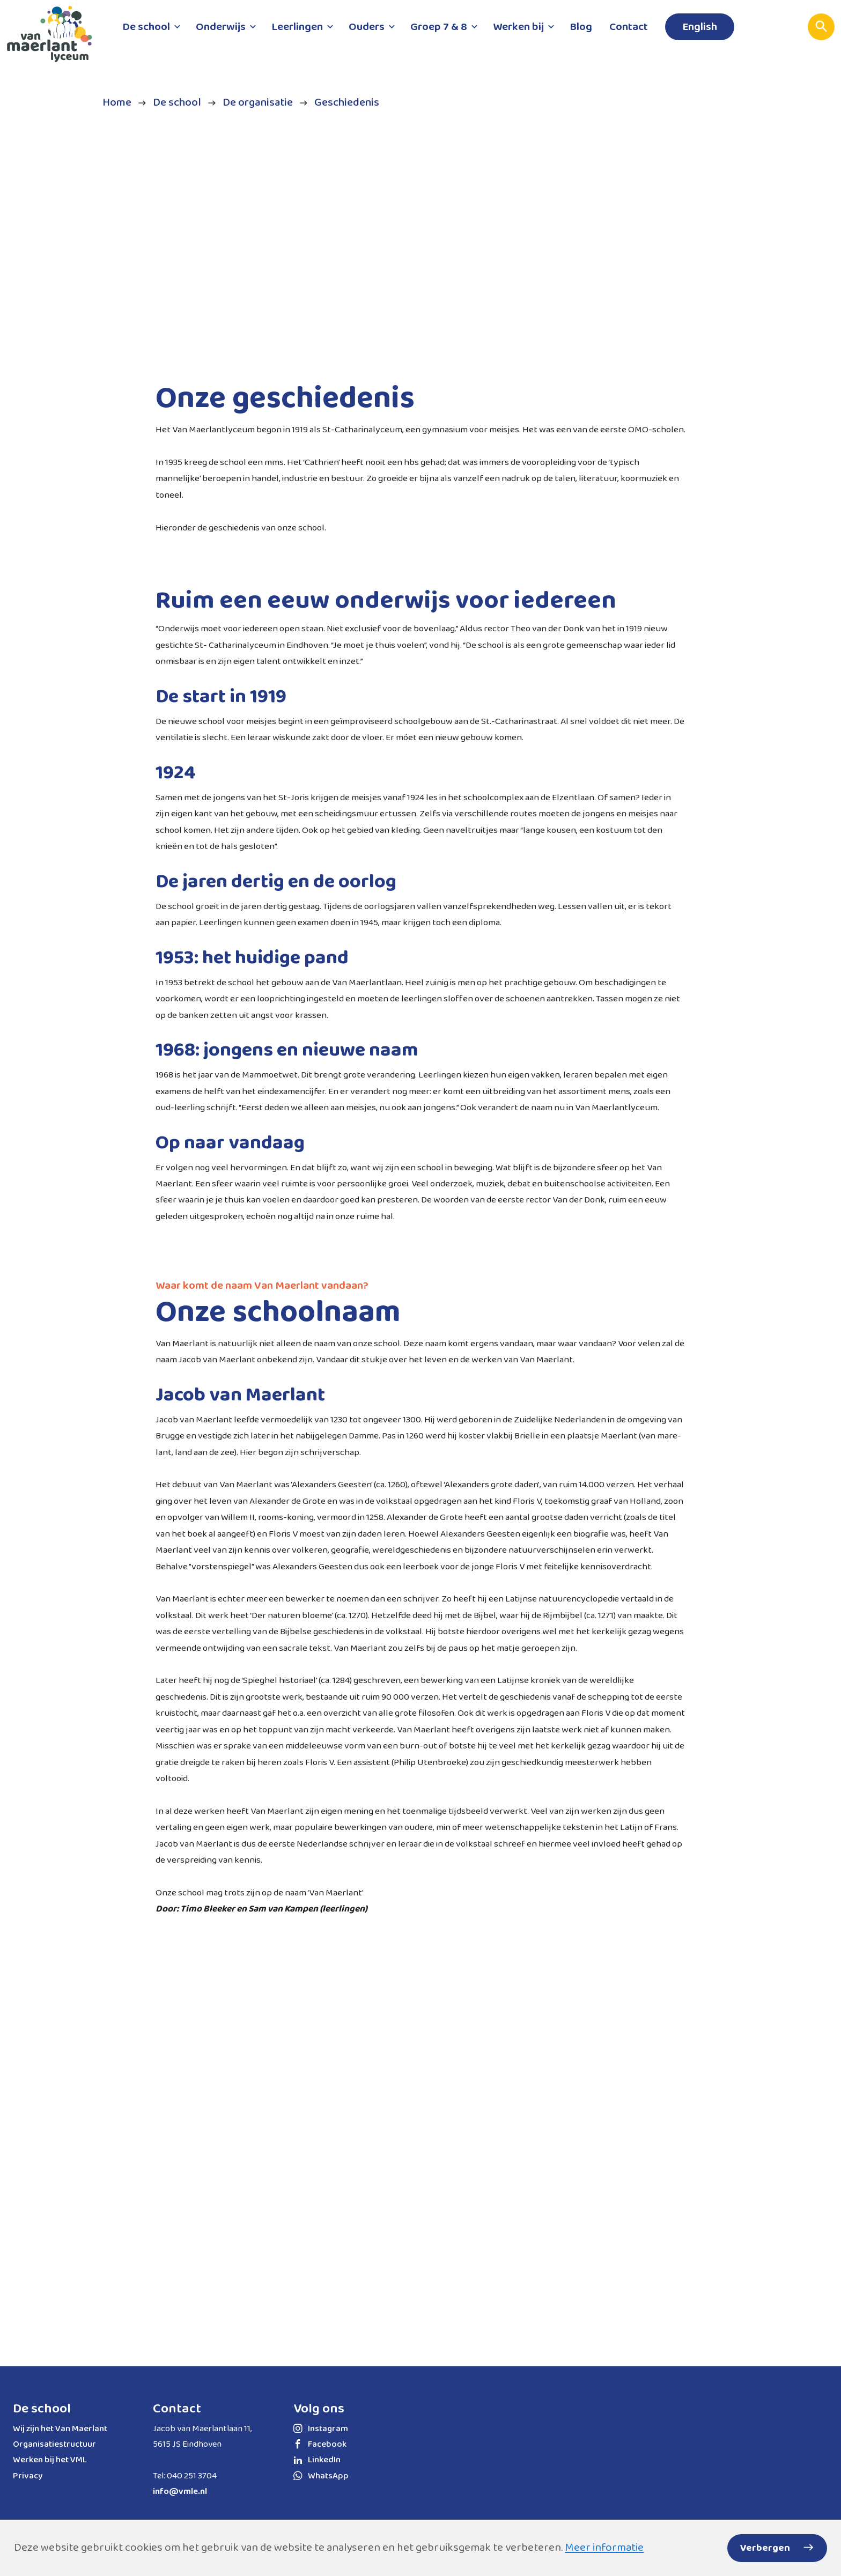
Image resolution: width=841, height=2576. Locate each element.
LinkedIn (317, 2460)
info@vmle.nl (180, 2491)
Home (116, 102)
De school (177, 102)
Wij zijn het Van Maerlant (60, 2429)
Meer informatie (604, 2547)
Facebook (319, 2444)
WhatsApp (321, 2476)
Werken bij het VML (50, 2460)
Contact (177, 2408)
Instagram (320, 2429)
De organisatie (258, 102)
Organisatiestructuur (54, 2444)
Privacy (27, 2476)
